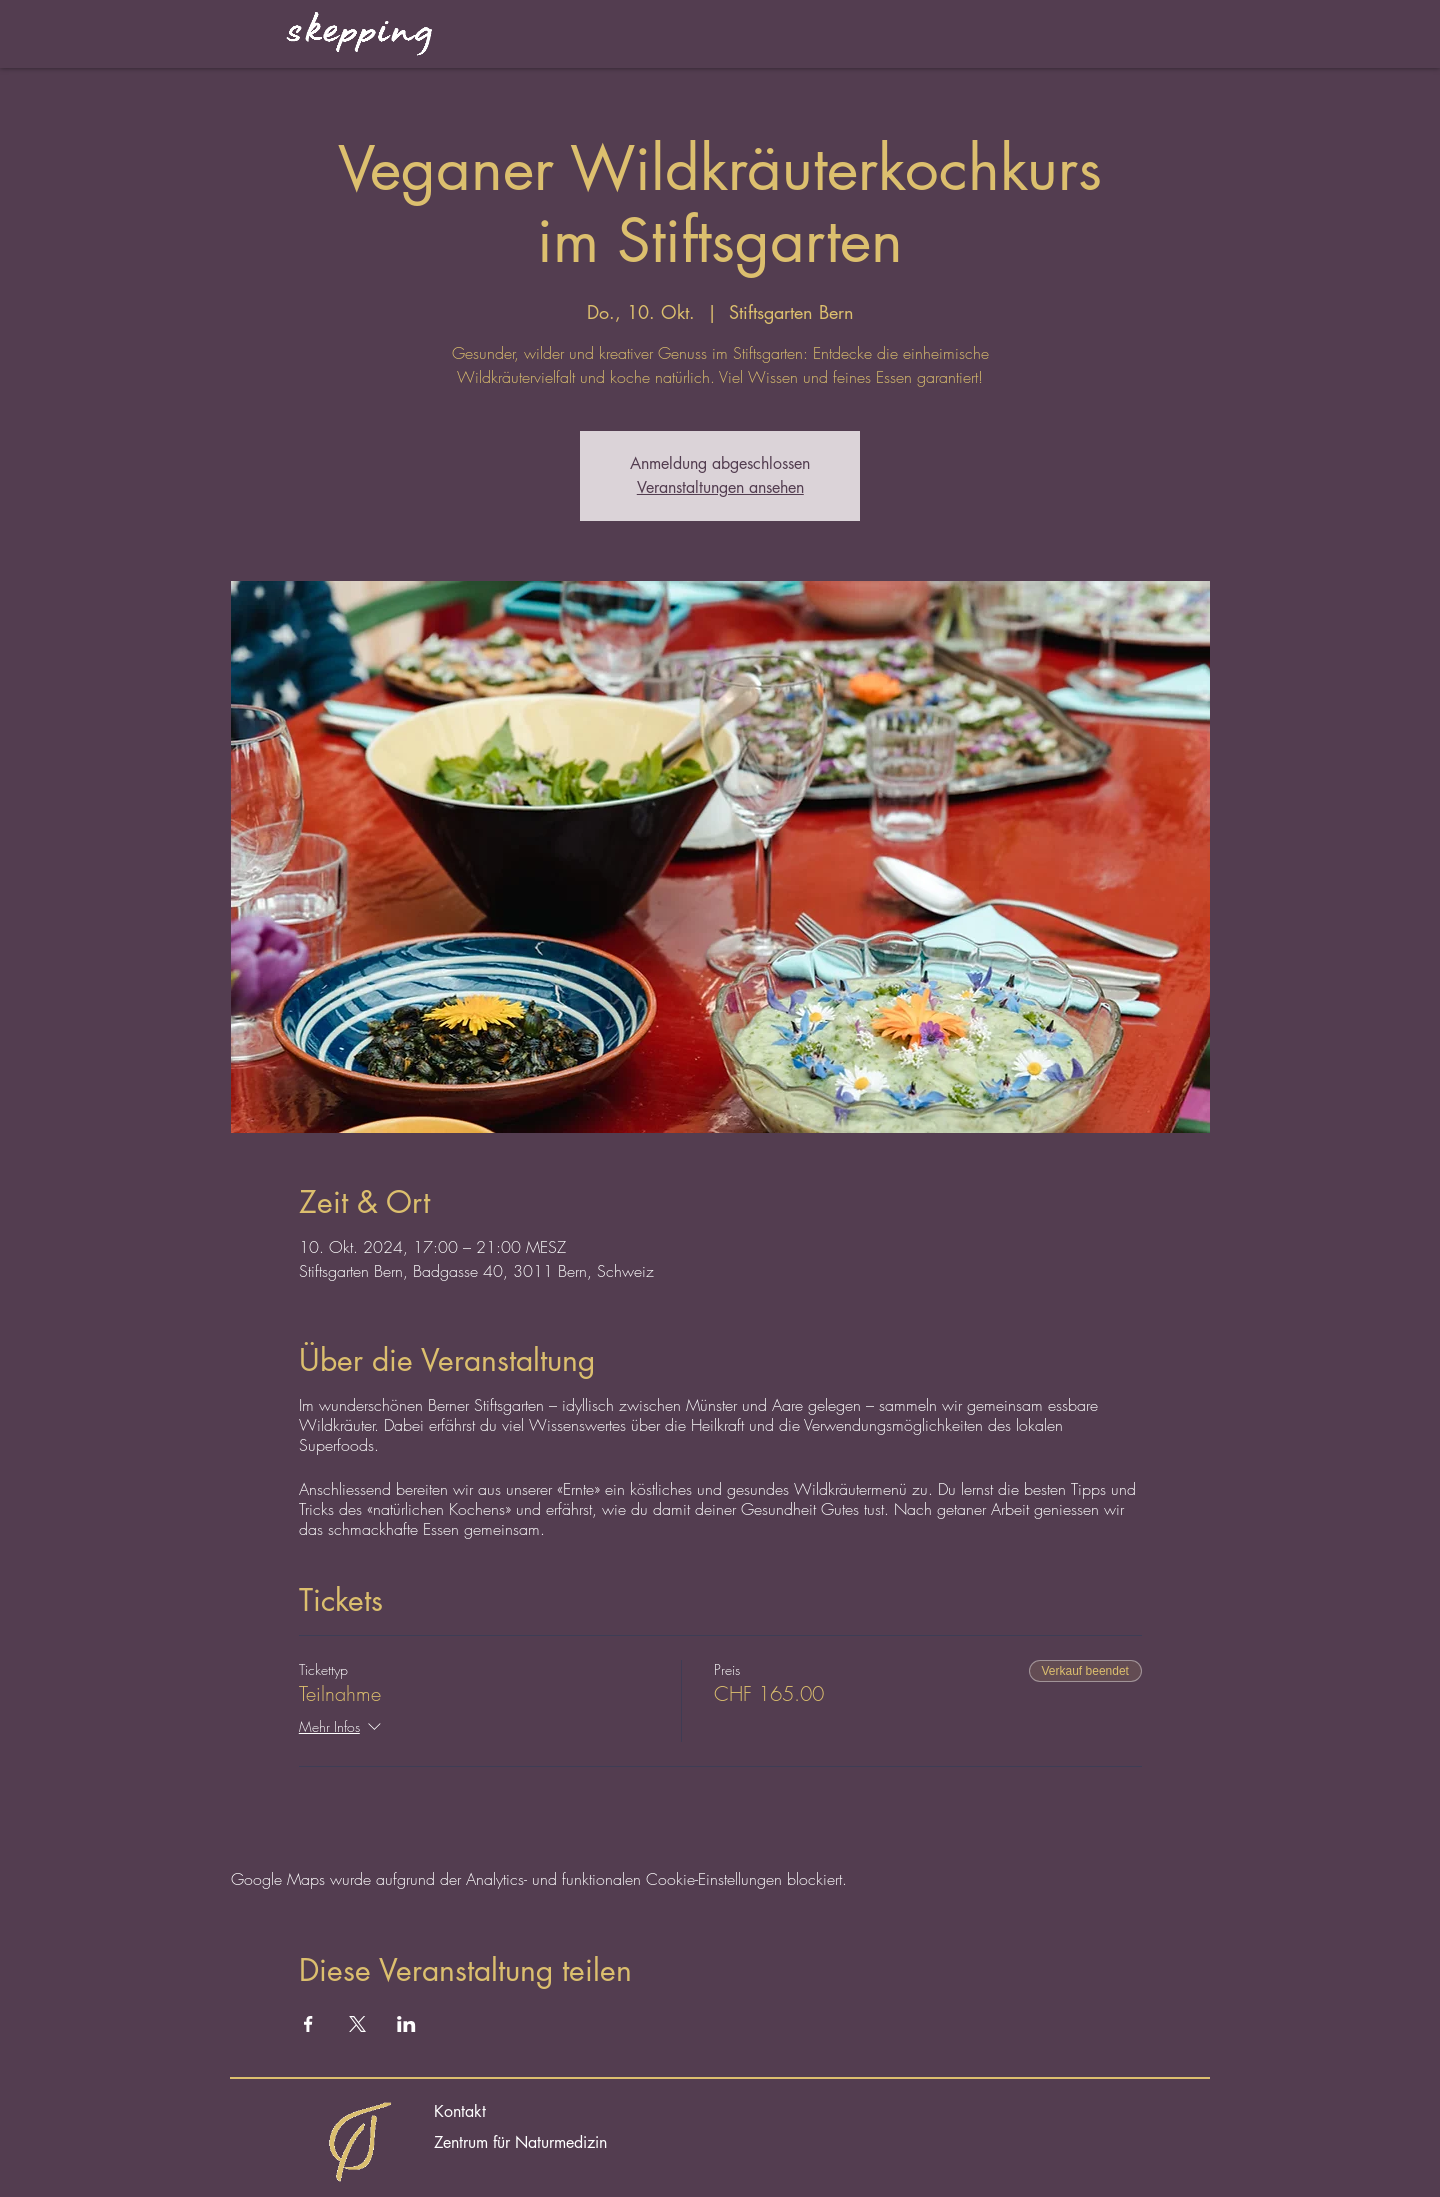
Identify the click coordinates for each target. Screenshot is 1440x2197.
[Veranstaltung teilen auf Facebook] (308, 2024)
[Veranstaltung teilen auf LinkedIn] (406, 2024)
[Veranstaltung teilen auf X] (357, 2024)
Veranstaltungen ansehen (720, 487)
